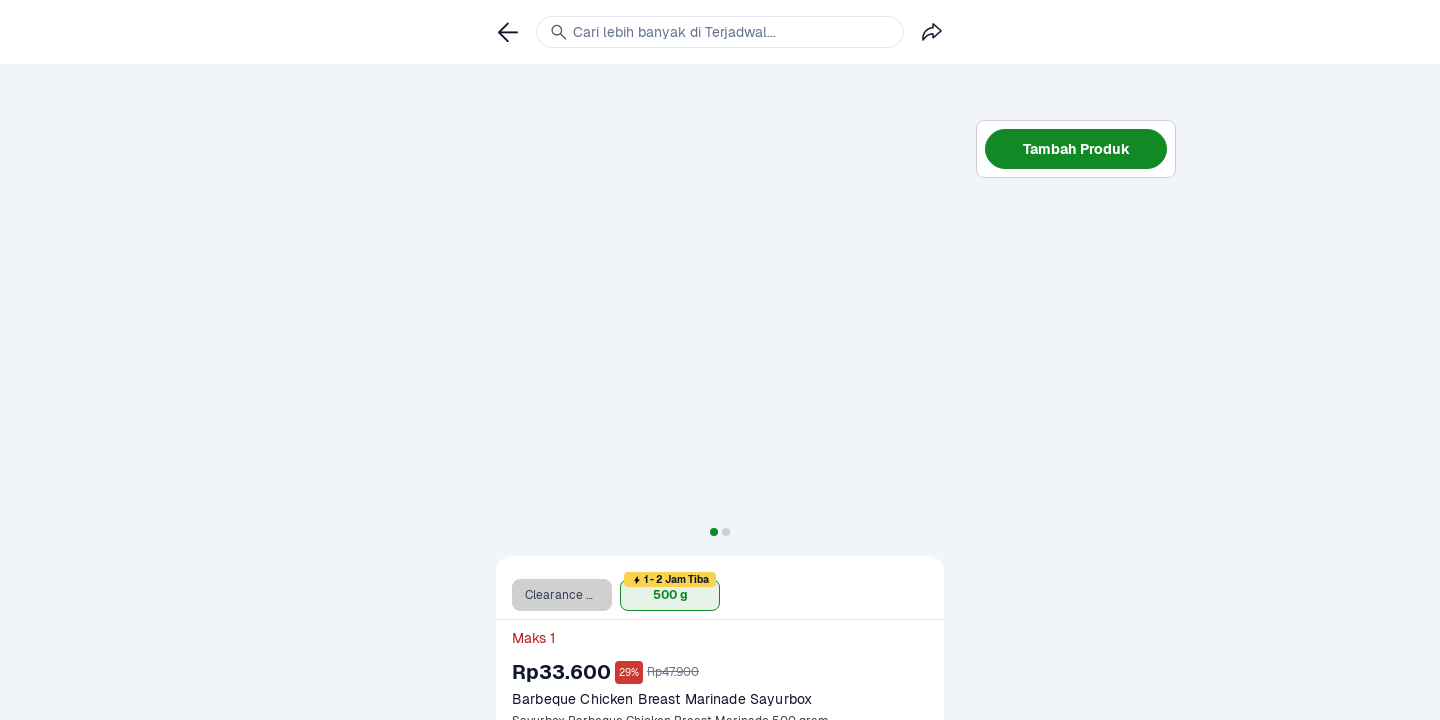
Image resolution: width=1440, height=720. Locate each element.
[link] (508, 32)
